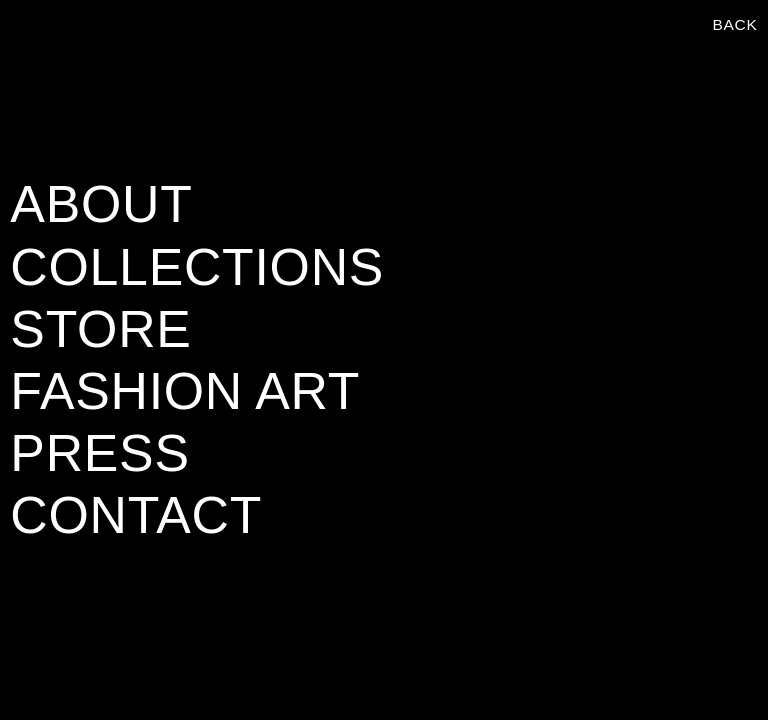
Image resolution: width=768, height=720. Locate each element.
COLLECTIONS (197, 267)
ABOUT (101, 204)
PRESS (99, 453)
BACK (734, 24)
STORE (100, 329)
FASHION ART (185, 391)
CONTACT (136, 515)
